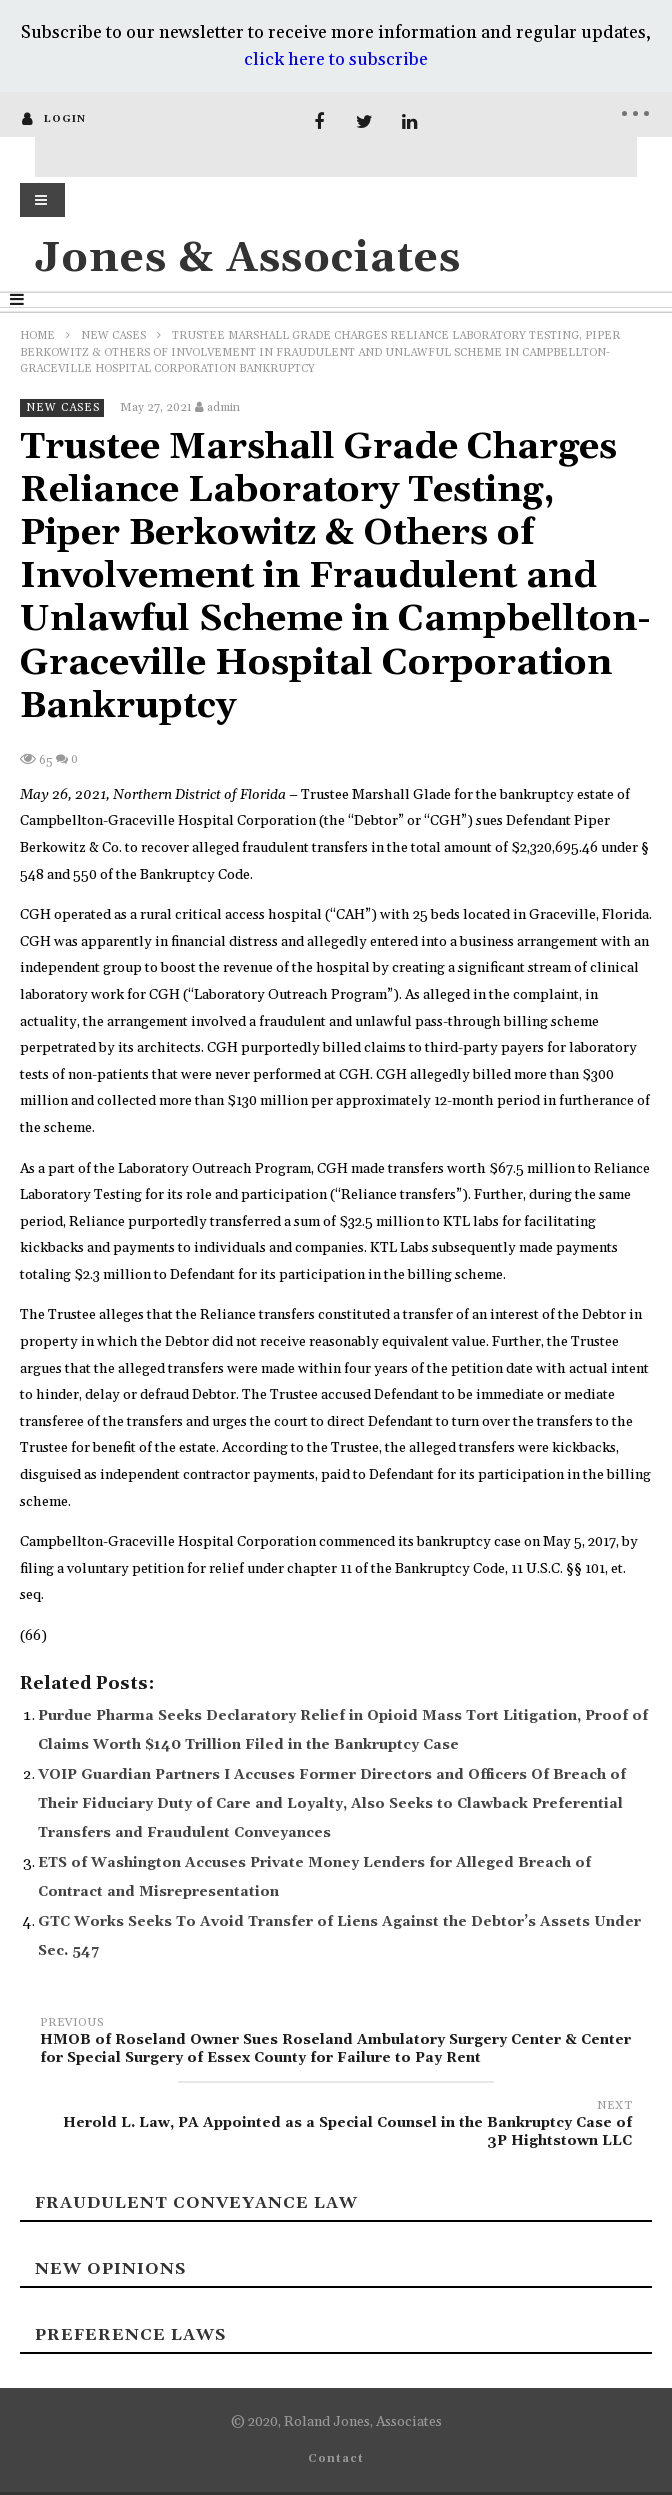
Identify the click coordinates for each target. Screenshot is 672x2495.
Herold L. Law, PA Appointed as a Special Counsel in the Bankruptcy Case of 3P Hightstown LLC (336, 2126)
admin (223, 407)
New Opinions (110, 2269)
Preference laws (130, 2335)
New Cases (113, 336)
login (65, 119)
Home (37, 336)
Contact (336, 2459)
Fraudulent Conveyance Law (196, 2203)
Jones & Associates (248, 258)
